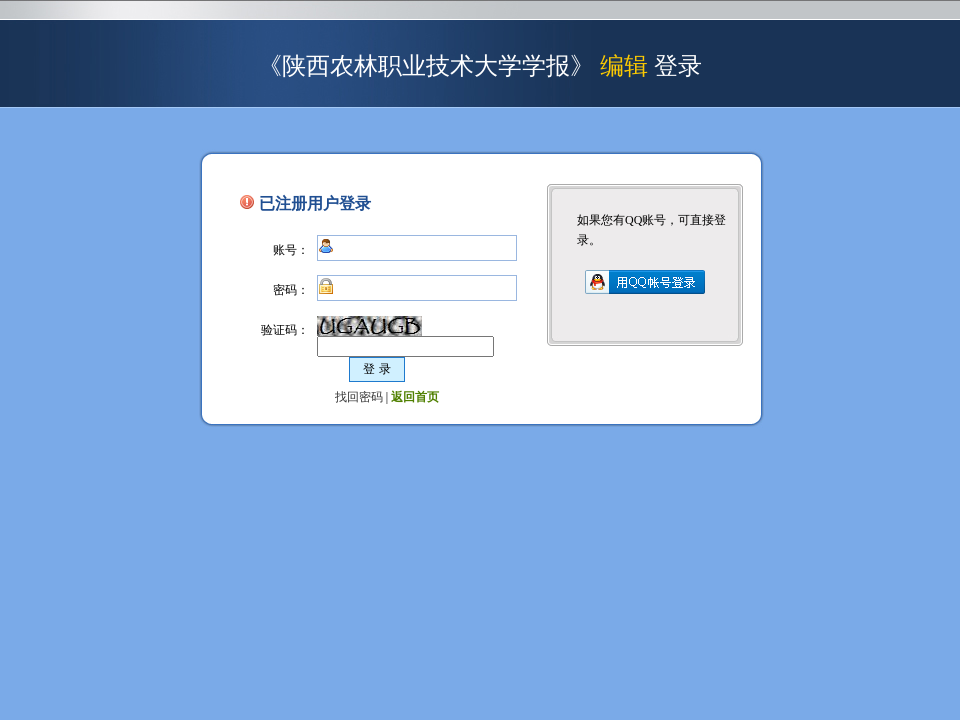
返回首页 (415, 397)
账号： (291, 250)
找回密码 (359, 397)
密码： (291, 290)
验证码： (285, 330)
